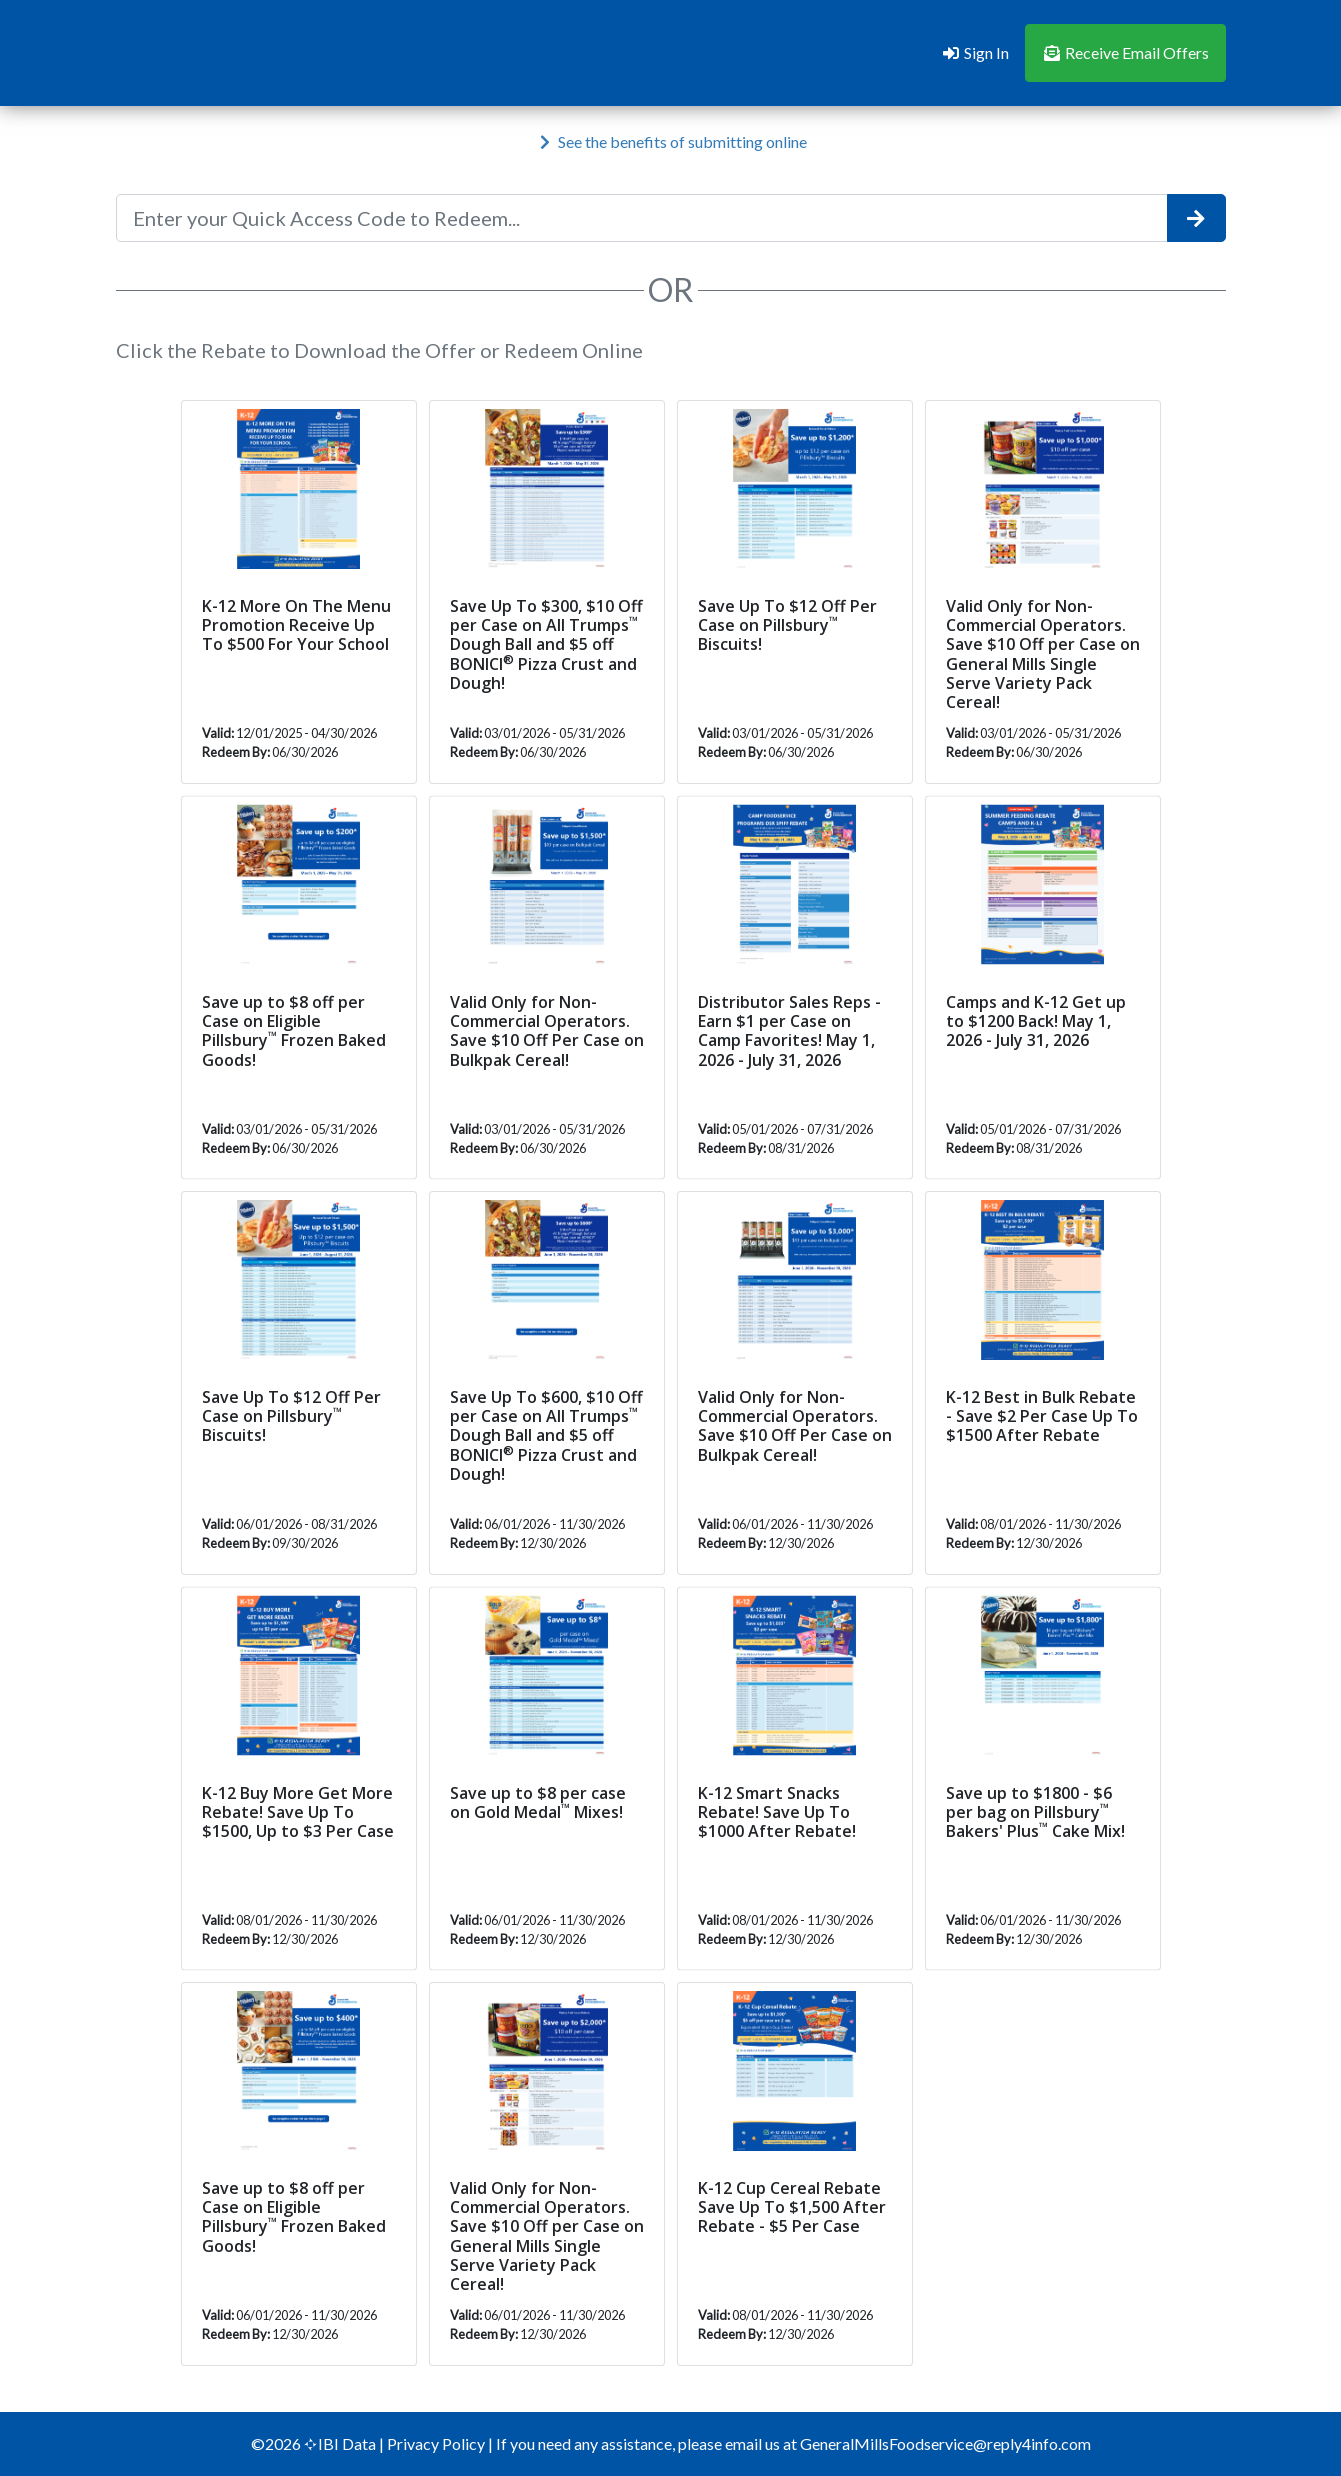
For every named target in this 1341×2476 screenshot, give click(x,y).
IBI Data (341, 2443)
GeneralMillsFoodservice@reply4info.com (945, 2443)
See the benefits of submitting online (672, 141)
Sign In (975, 52)
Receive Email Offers (1125, 52)
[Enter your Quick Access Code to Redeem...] (642, 218)
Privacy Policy (437, 2443)
